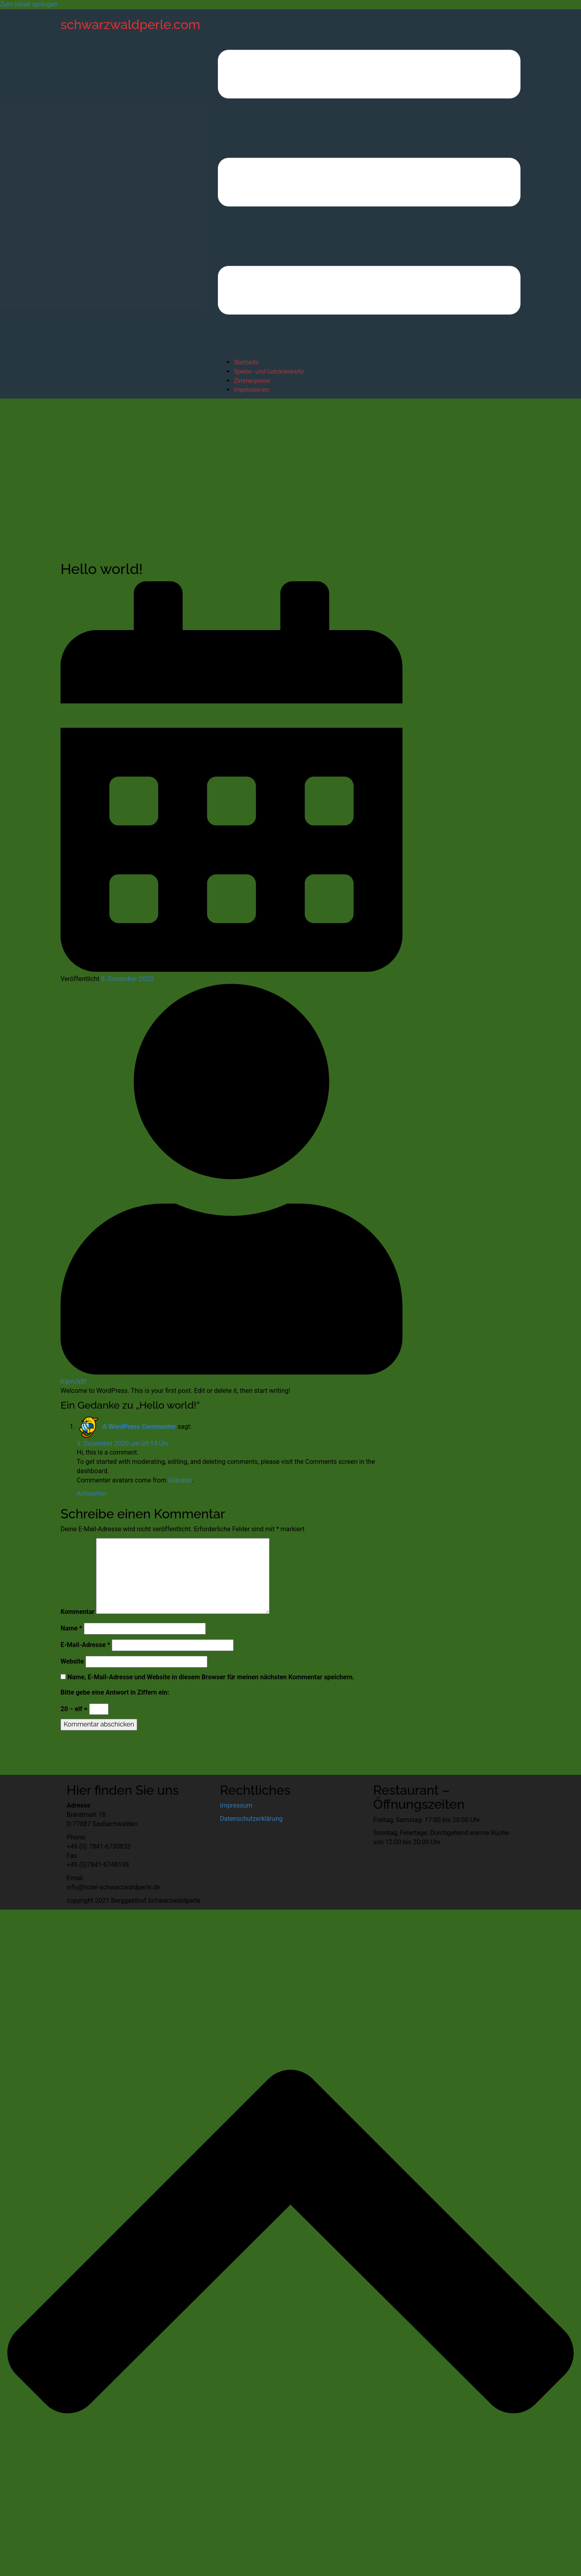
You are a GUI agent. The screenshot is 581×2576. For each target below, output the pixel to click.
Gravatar (180, 1480)
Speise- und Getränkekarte (269, 371)
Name (71, 1628)
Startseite (246, 362)
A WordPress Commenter (139, 1426)
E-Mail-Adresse (85, 1645)
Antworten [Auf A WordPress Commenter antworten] (92, 1493)
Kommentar (77, 1612)
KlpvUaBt (74, 1381)
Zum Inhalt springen (28, 4)
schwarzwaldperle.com (130, 24)
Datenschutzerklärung (251, 1818)
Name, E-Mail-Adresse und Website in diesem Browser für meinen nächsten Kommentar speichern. (210, 1677)
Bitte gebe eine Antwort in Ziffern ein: (115, 1692)
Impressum (236, 1805)
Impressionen (251, 389)
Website (72, 1661)
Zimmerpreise (252, 381)
